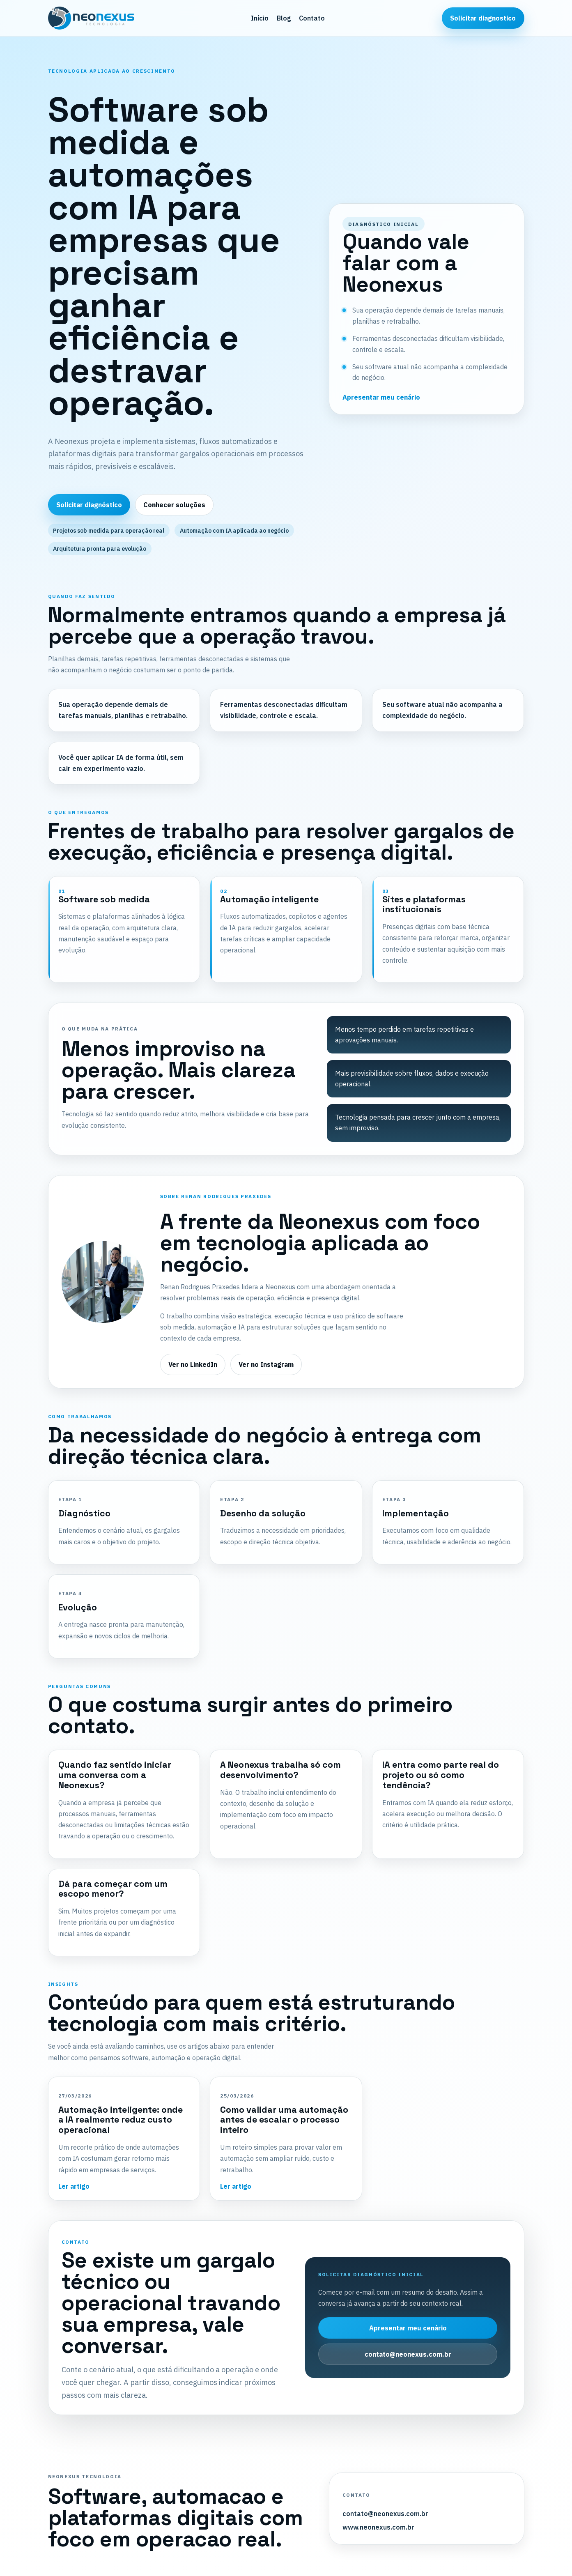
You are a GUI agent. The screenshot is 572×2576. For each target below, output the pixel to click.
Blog (284, 18)
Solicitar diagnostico (483, 18)
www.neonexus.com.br (378, 2527)
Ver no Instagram (266, 1364)
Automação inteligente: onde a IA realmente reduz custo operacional (120, 2120)
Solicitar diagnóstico (89, 505)
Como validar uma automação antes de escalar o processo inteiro (284, 2120)
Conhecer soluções (174, 505)
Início (260, 18)
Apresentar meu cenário (381, 397)
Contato (312, 18)
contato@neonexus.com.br (408, 2354)
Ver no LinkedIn (192, 1364)
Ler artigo (74, 2186)
